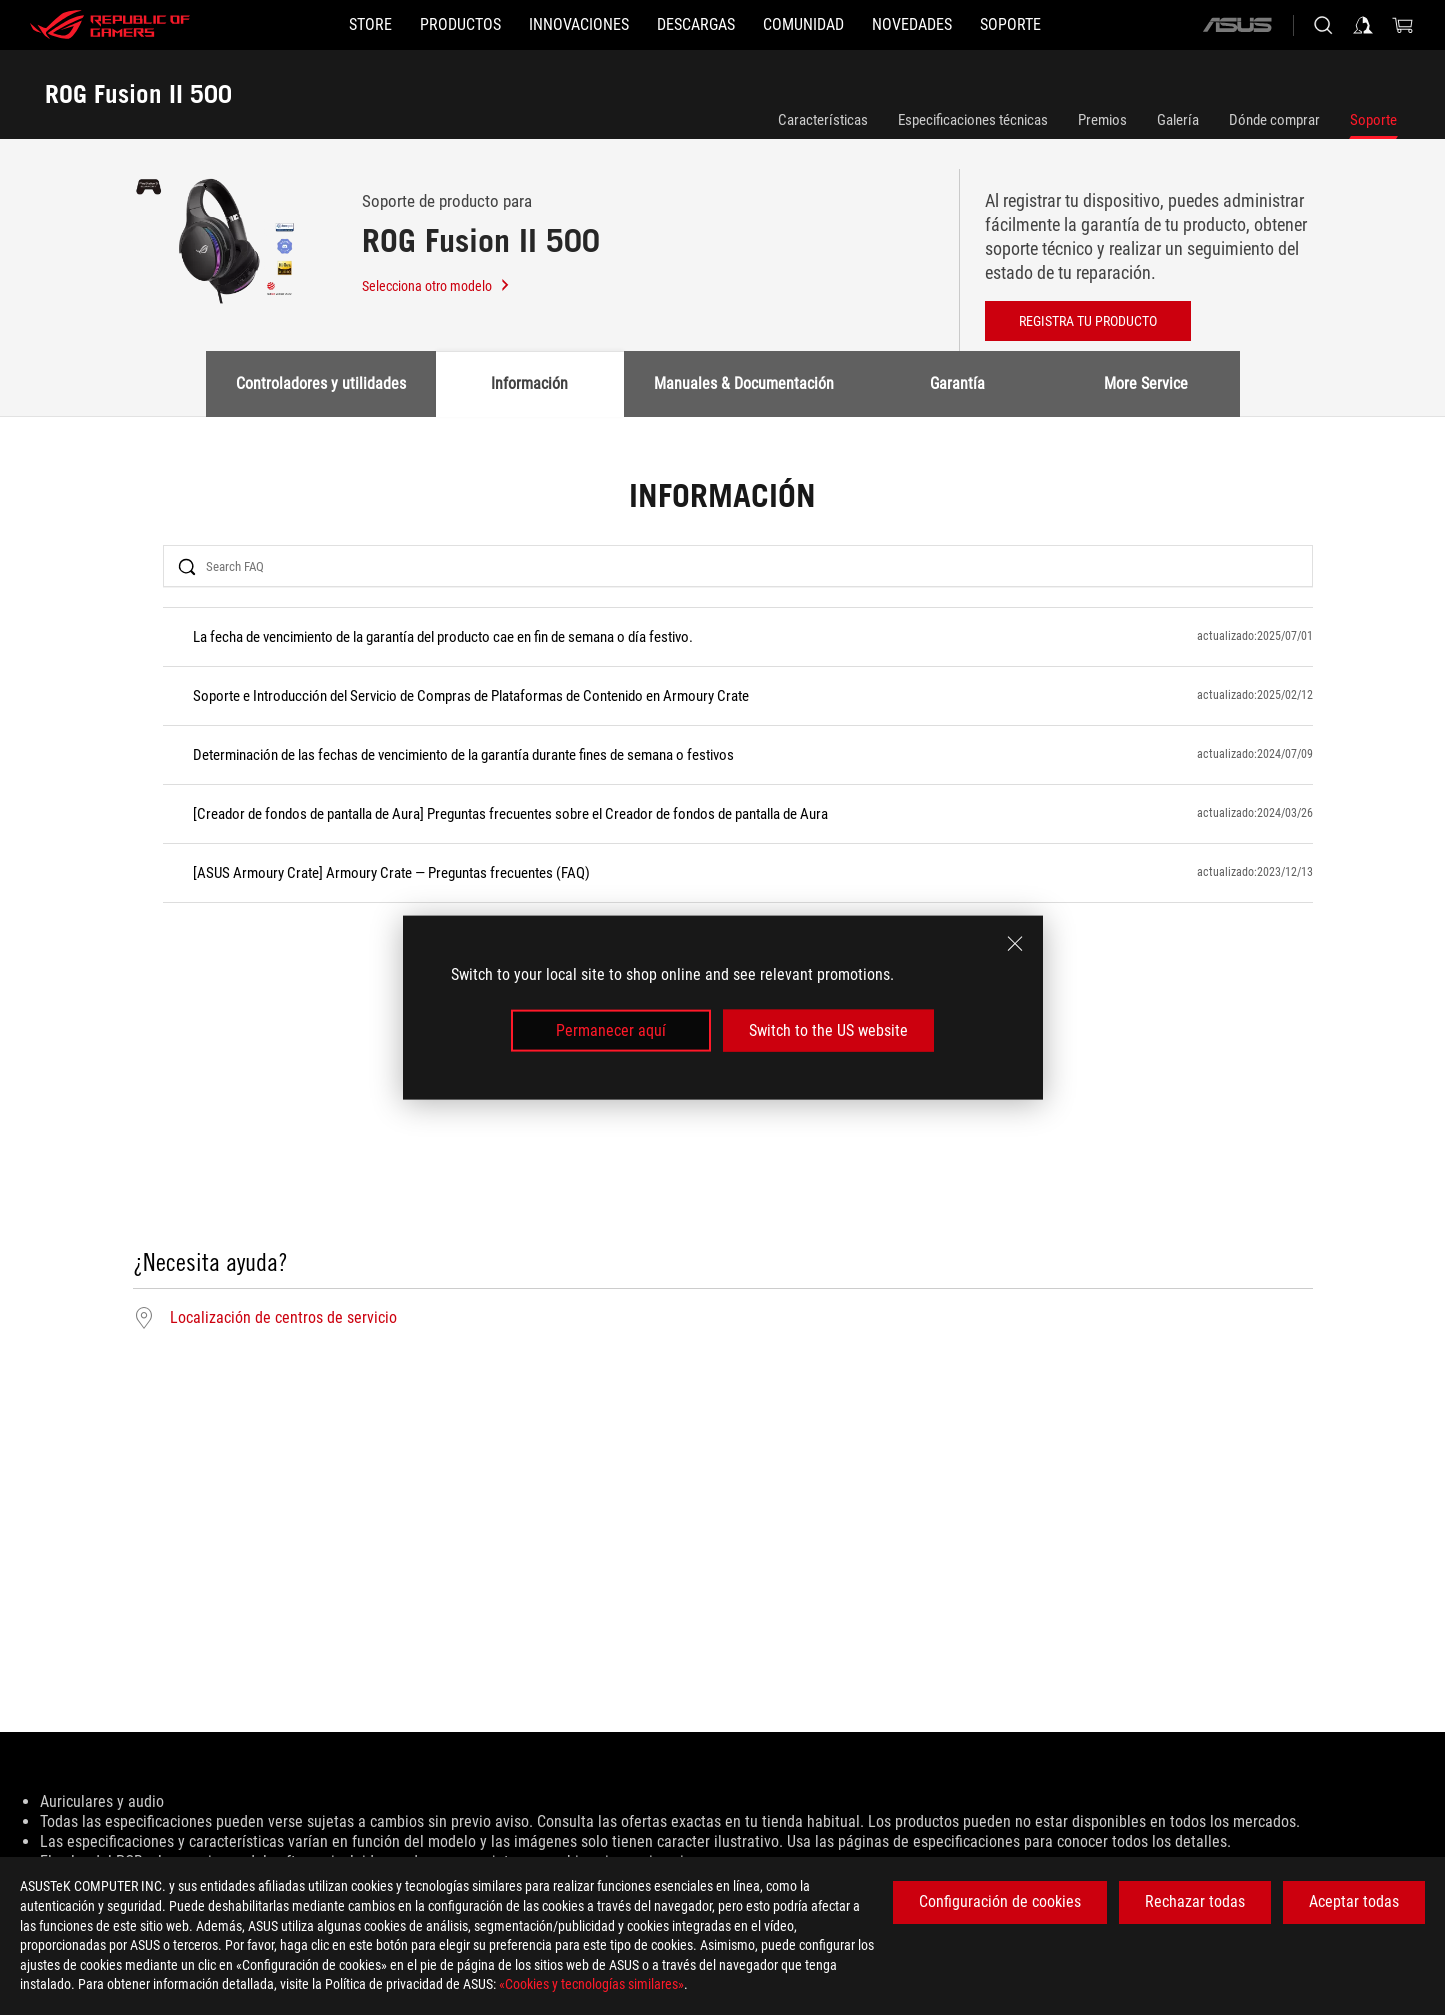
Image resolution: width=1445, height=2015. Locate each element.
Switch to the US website (828, 1030)
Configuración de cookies (1000, 1901)
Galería (1178, 120)
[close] (1015, 943)
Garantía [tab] (957, 383)
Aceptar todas (1354, 1901)
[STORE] (370, 25)
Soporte (1373, 120)
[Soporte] (1010, 25)
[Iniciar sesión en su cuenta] (1363, 25)
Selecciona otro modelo (436, 286)
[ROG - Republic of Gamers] (110, 25)
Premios (1102, 120)
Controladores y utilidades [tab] (321, 383)
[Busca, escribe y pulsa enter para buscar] (1323, 25)
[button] (460, 25)
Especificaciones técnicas (973, 120)
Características (823, 120)
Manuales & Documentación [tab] (744, 383)
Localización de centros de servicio (283, 1318)
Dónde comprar (1274, 120)
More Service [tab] (1146, 383)
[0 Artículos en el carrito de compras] (1403, 25)
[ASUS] (1237, 25)
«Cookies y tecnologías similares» (591, 1984)
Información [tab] (529, 383)
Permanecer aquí (611, 1030)
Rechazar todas (1195, 1901)
